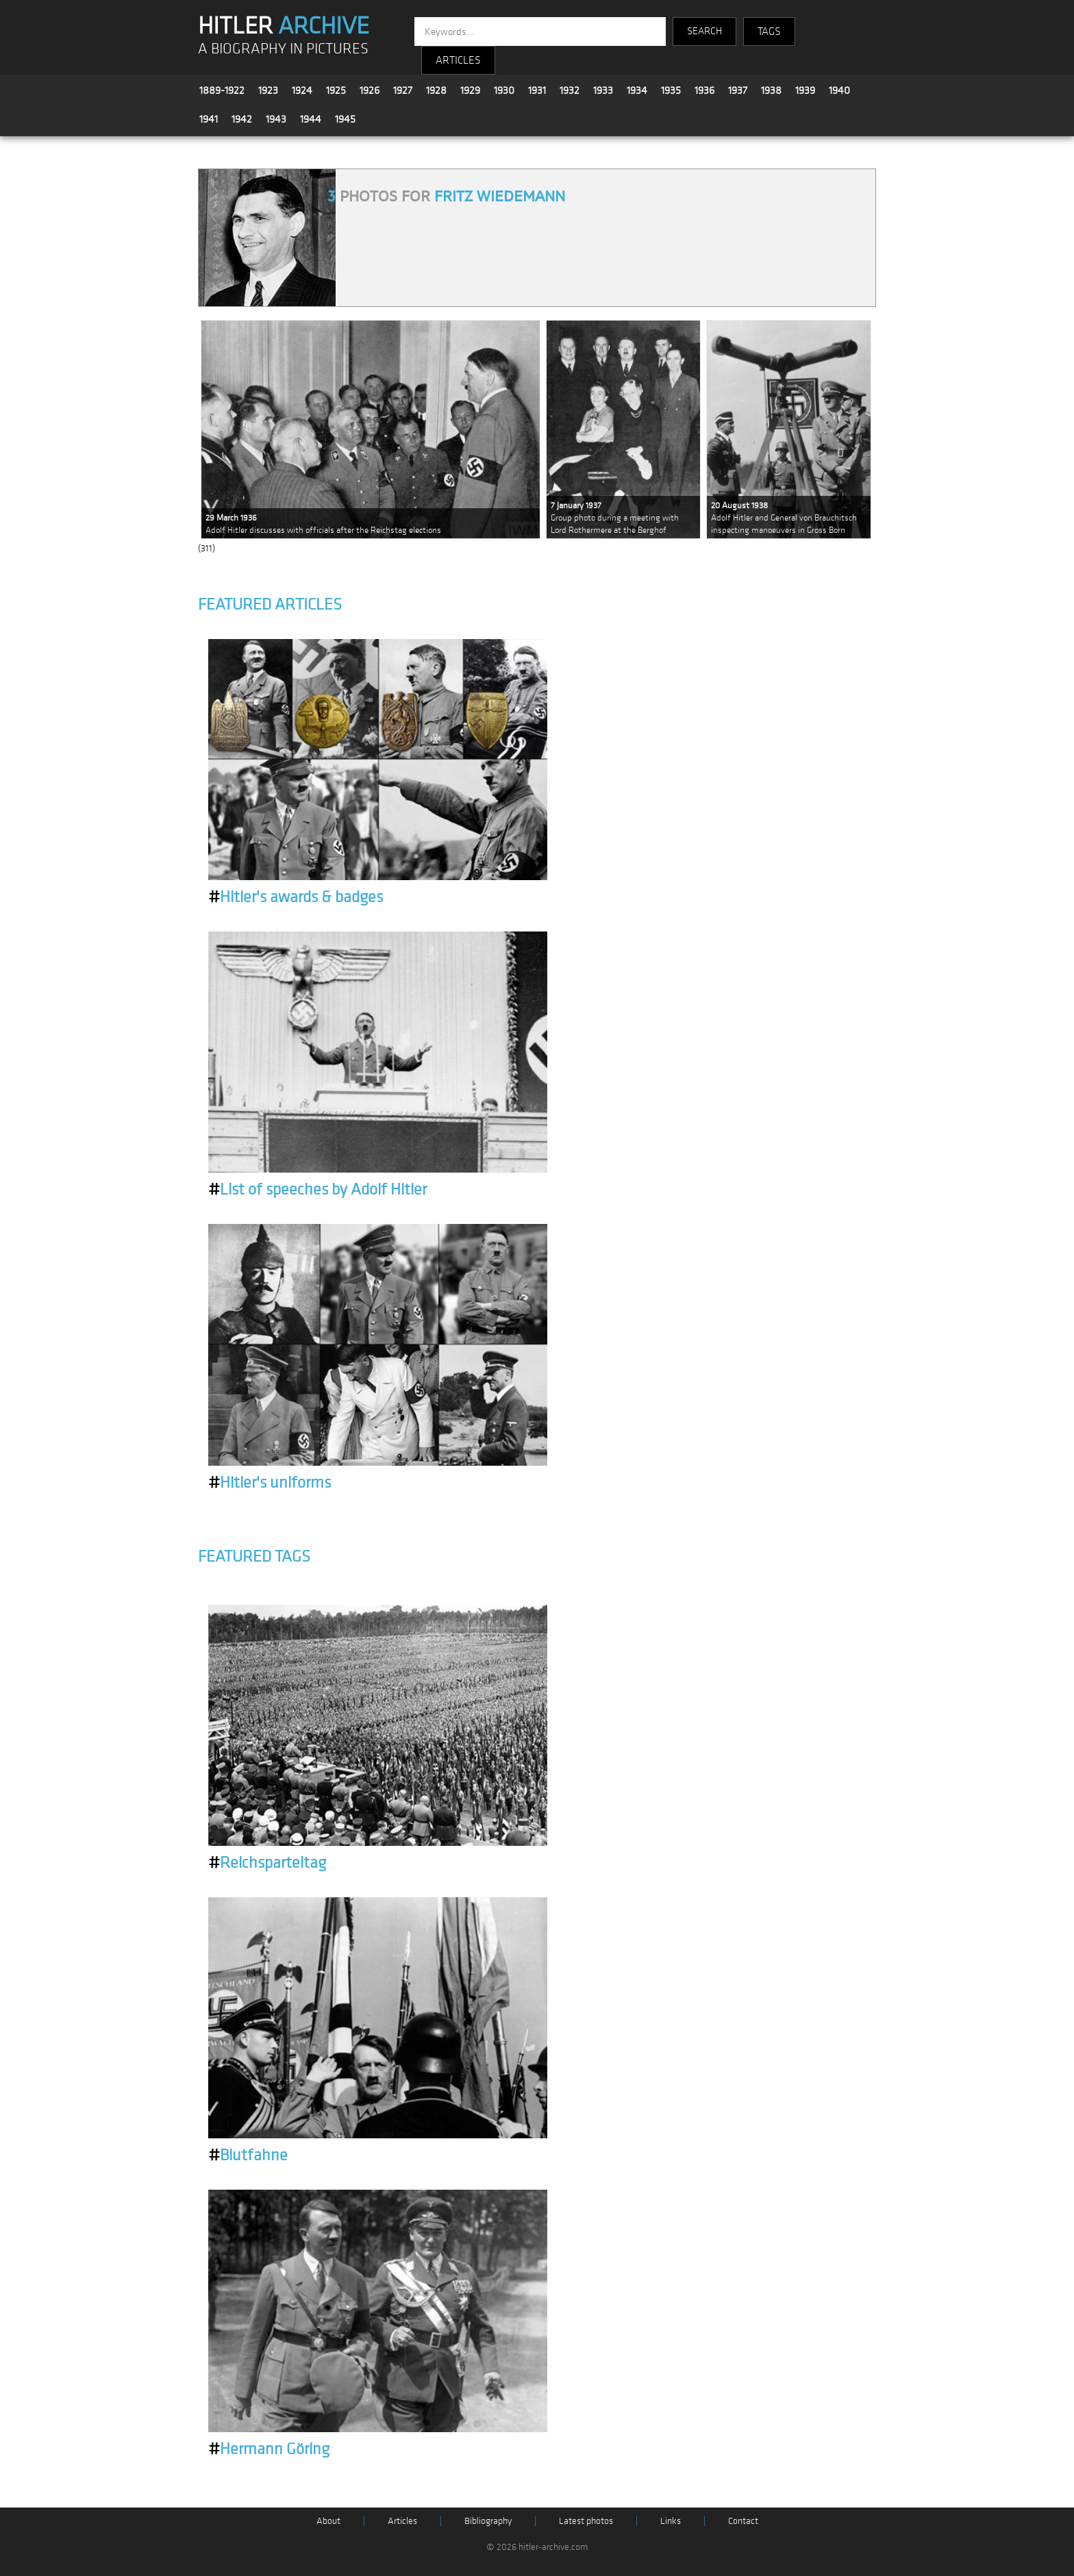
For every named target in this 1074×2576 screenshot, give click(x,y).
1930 (504, 90)
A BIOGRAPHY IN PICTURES (283, 49)
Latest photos (586, 2520)
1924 (302, 90)
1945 (345, 119)
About (328, 2520)
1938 (771, 90)
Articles (402, 2520)
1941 (208, 119)
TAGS (769, 31)
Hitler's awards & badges (295, 897)
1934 (637, 90)
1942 (242, 119)
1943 (276, 119)
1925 (336, 90)
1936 (704, 90)
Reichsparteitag (267, 1863)
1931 (537, 90)
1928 (436, 90)
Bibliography (488, 2520)
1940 (839, 90)
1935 (671, 90)
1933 (603, 90)
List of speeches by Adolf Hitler (317, 1189)
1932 (569, 90)
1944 (310, 119)
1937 (737, 90)
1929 (470, 90)
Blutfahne (248, 2155)
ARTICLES (458, 60)
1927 (402, 90)
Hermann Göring (268, 2449)
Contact (743, 2520)
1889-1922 (222, 90)
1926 (369, 90)
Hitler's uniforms (269, 1483)
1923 (268, 90)
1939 (805, 90)
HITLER (283, 26)
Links (670, 2520)
